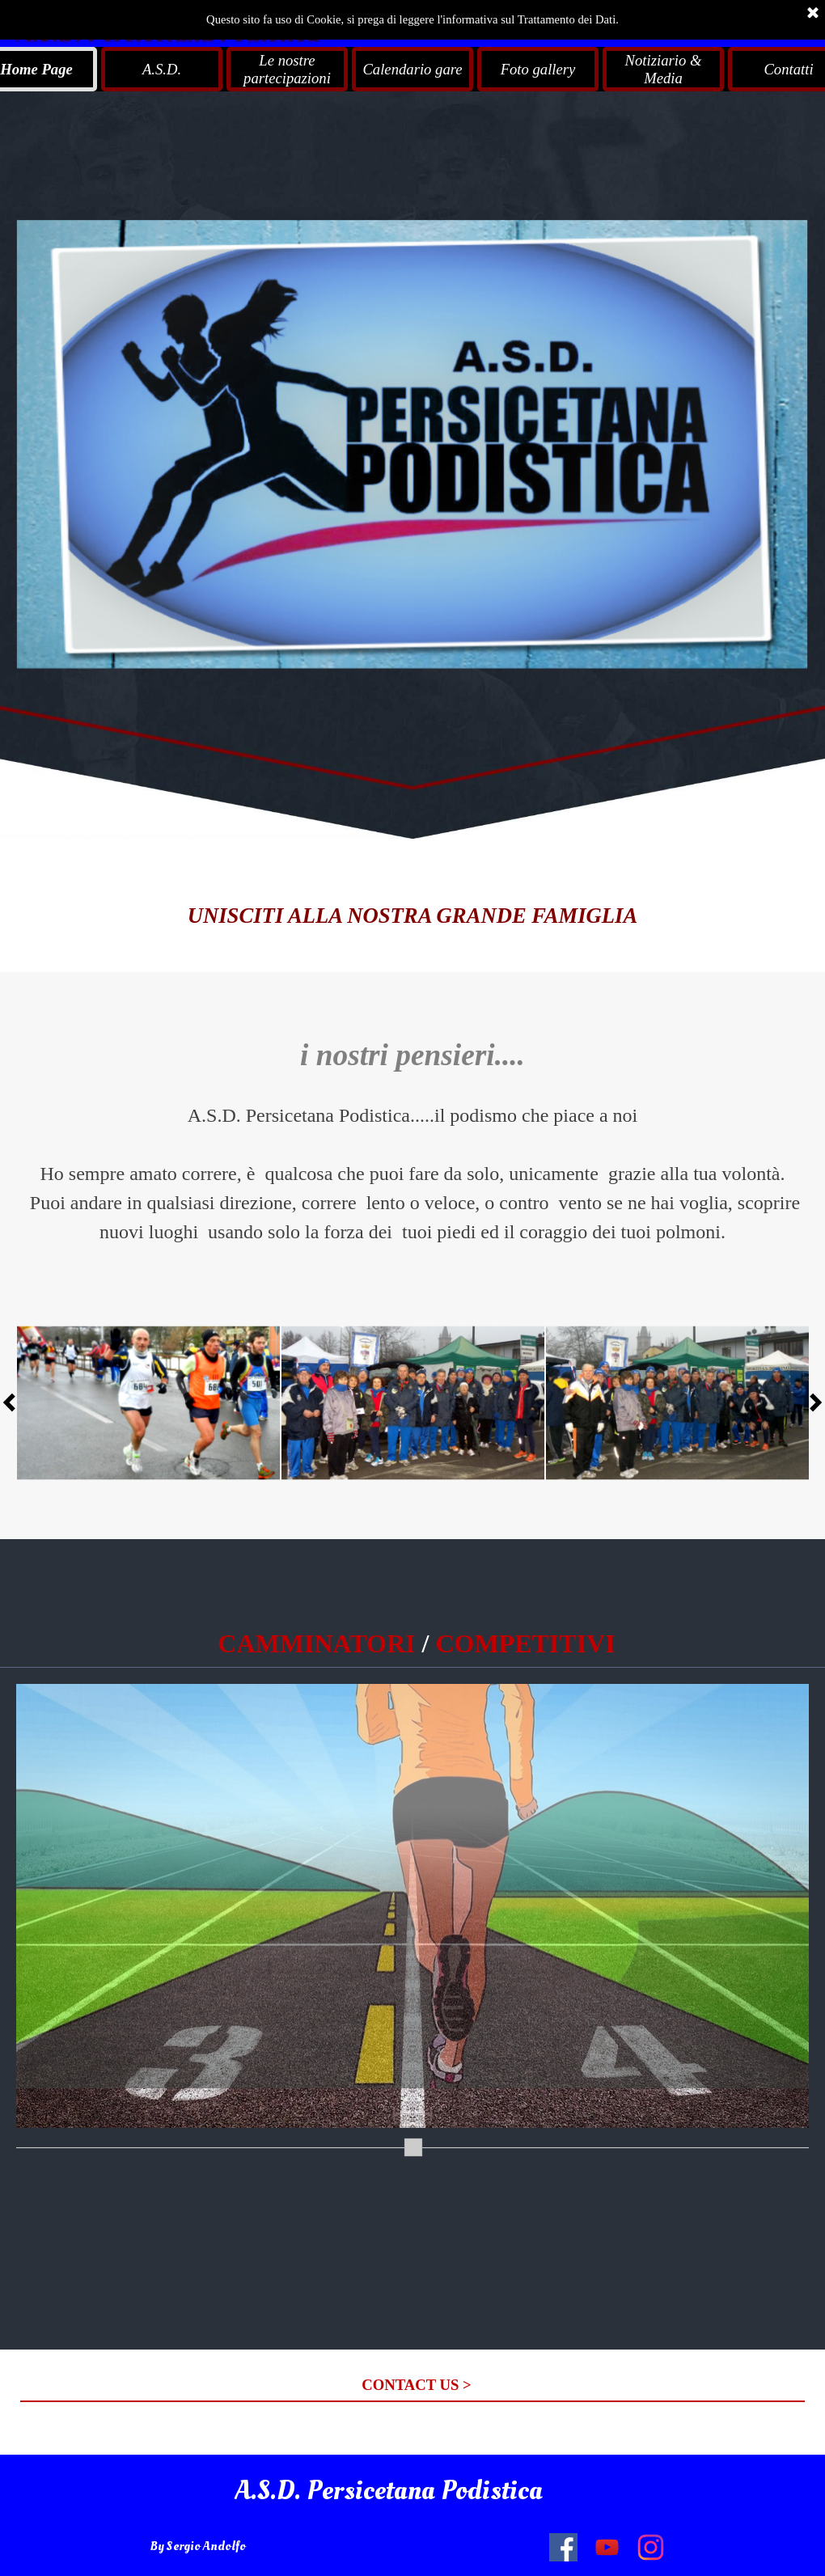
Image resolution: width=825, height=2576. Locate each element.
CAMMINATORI (316, 1643)
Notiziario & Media (663, 69)
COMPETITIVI (525, 1643)
